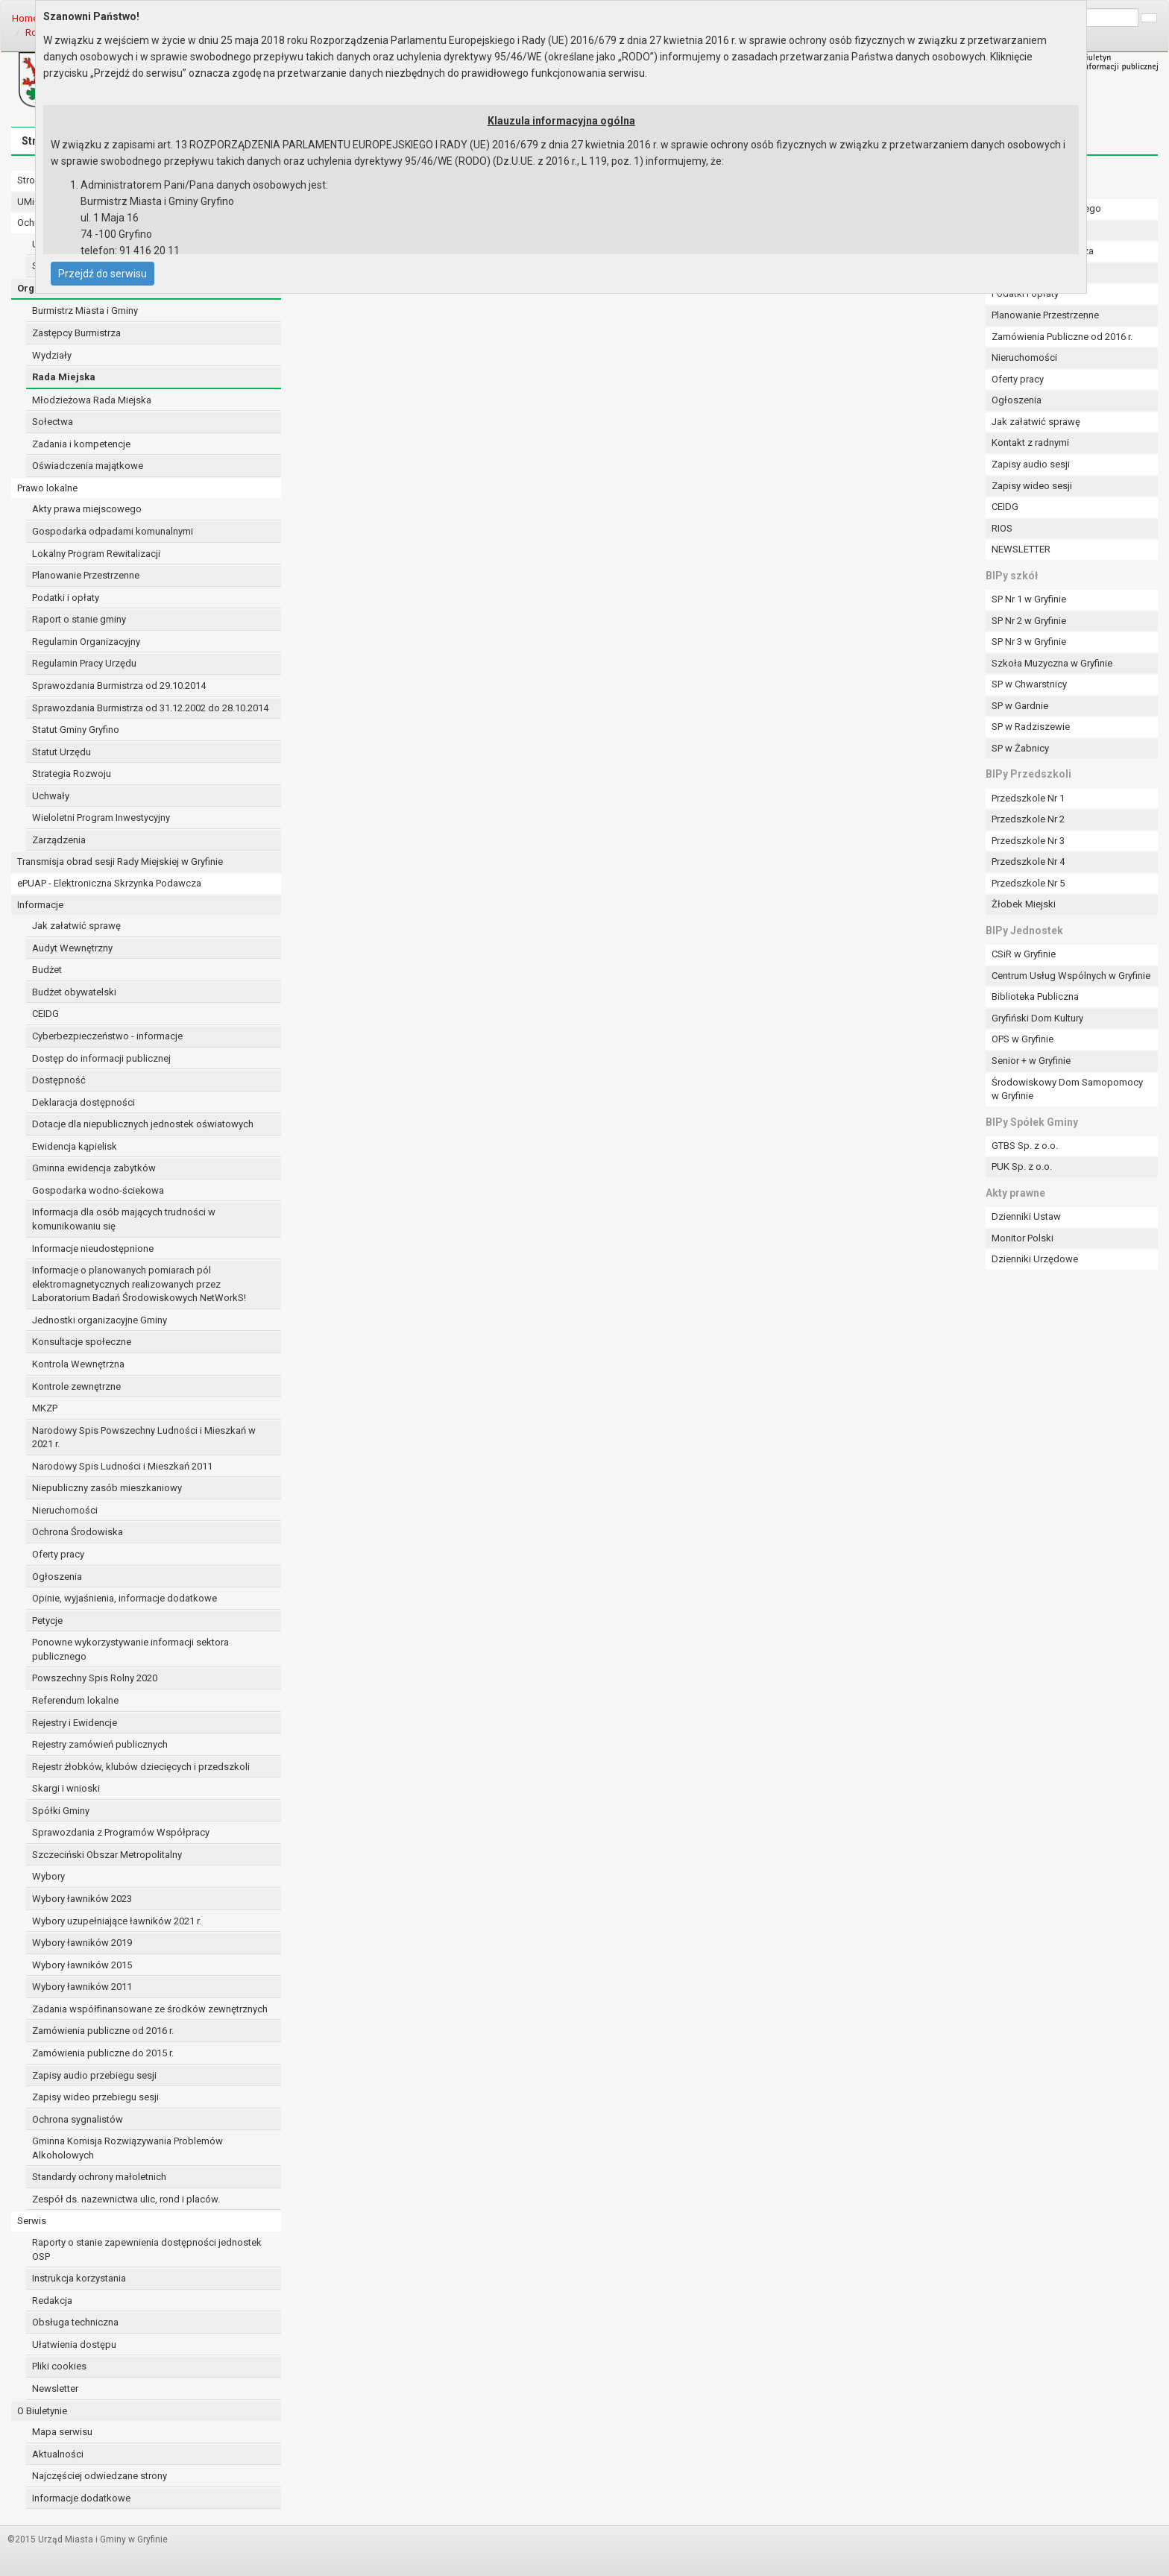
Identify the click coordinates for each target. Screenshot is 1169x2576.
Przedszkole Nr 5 (1028, 883)
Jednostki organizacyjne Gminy (99, 1320)
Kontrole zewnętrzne (76, 1386)
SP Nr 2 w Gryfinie (1029, 620)
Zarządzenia (59, 839)
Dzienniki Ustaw (1026, 1216)
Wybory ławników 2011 (82, 1986)
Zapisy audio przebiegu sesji (94, 2075)
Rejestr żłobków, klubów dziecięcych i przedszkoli (141, 1766)
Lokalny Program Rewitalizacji (96, 553)
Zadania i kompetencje (81, 444)
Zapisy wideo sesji (1032, 485)
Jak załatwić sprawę (76, 925)
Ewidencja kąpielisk (74, 1146)
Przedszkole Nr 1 (1028, 798)
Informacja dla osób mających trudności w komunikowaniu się (123, 1219)
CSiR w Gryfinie (1024, 954)
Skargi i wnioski (66, 1788)
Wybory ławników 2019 (82, 1942)
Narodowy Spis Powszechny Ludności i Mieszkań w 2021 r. (144, 1437)
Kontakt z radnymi (1030, 442)
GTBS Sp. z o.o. (1025, 1145)
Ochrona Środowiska (77, 1531)
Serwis (31, 2220)
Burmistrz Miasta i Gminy (85, 310)
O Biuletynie (42, 2410)
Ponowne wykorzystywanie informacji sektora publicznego (130, 1649)
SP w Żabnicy (1020, 748)
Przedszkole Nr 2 (1028, 819)
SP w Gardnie (1020, 705)
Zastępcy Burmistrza (76, 332)
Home (25, 18)
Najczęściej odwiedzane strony (99, 2475)
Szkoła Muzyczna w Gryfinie (1052, 663)
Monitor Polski (1022, 1238)
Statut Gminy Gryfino (75, 729)
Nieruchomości (65, 1510)
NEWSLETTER (1021, 549)
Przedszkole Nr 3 (1028, 840)
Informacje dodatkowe (81, 2498)
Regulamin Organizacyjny (86, 641)
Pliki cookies (59, 2366)
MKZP (44, 1408)
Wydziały (52, 355)
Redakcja (52, 2300)
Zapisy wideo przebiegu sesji (95, 2097)
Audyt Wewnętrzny (72, 948)
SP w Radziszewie (1031, 726)
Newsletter (55, 2388)
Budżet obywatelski (74, 992)
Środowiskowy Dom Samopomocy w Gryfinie (1067, 1089)
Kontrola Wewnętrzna (78, 1364)
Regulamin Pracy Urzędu (84, 663)
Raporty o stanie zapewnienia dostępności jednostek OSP (147, 2249)
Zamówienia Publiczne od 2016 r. (1062, 336)
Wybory (48, 1876)
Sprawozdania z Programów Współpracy (120, 1832)
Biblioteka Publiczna (1035, 996)
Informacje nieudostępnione (93, 1248)
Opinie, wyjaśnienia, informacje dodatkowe (124, 1598)
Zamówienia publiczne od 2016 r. (103, 2030)
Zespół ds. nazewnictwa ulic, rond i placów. (126, 2199)
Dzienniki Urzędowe (1035, 1259)
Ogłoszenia (57, 1576)
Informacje (40, 904)
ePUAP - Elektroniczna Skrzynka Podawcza (109, 883)
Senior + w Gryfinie (1031, 1060)
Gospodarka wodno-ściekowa (98, 1190)
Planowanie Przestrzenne (85, 575)
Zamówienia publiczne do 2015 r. (103, 2053)
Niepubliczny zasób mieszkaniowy (107, 1487)
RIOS (1002, 528)
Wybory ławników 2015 (82, 1965)
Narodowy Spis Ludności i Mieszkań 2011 (122, 1466)
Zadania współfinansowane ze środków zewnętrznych (150, 2009)
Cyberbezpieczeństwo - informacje (107, 1036)
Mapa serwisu (62, 2431)
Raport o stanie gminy (79, 619)
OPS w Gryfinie (1022, 1039)
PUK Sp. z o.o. (1022, 1166)
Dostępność (59, 1080)
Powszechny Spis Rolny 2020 (94, 1678)
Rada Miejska (63, 376)
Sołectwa (52, 421)
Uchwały (50, 796)
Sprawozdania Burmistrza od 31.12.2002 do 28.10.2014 (150, 708)
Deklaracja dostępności (83, 1102)
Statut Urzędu (61, 752)
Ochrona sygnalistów (77, 2119)
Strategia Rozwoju (71, 773)
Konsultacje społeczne (81, 1341)
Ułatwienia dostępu (74, 2344)
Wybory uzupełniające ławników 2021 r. (116, 1921)
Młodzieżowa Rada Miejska (91, 400)
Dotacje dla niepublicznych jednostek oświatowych (142, 1124)
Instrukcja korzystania (79, 2278)
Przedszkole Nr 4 (1028, 861)
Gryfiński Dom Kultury (1037, 1018)
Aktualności (58, 2454)
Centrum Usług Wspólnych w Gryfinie (1071, 975)
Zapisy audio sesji (1031, 464)
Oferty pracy (58, 1554)
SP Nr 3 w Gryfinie (1029, 641)
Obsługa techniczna (75, 2322)
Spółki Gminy (60, 1810)
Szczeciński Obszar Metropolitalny (107, 1854)
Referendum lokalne (75, 1700)
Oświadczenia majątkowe (87, 465)
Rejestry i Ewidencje (74, 1722)
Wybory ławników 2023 (82, 1898)
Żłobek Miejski (1024, 904)
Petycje (47, 1620)
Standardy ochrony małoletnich (99, 2176)
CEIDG (45, 1013)
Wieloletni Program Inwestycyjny (101, 817)
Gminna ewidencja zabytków (94, 1168)
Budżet (47, 969)
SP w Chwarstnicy (1029, 684)
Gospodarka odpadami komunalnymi (112, 531)
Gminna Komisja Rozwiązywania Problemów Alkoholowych (127, 2148)
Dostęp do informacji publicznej (101, 1058)
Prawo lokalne (47, 488)
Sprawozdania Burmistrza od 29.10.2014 (119, 685)
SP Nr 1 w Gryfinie (1029, 599)
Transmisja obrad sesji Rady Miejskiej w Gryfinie (120, 861)
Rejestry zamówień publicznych (100, 1744)
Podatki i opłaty (65, 597)
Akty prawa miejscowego (87, 508)
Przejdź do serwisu (102, 274)
